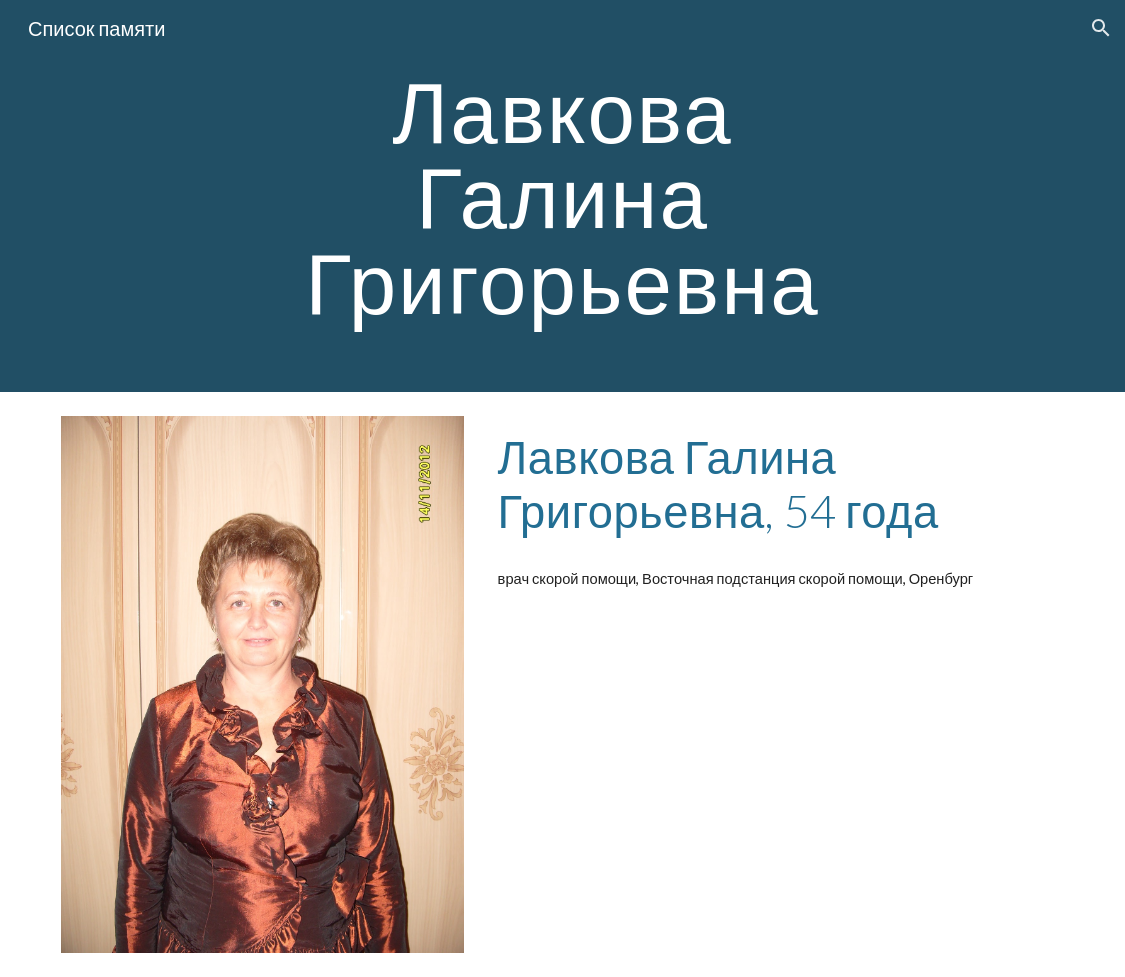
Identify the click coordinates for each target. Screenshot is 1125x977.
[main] (562, 196)
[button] (1101, 28)
